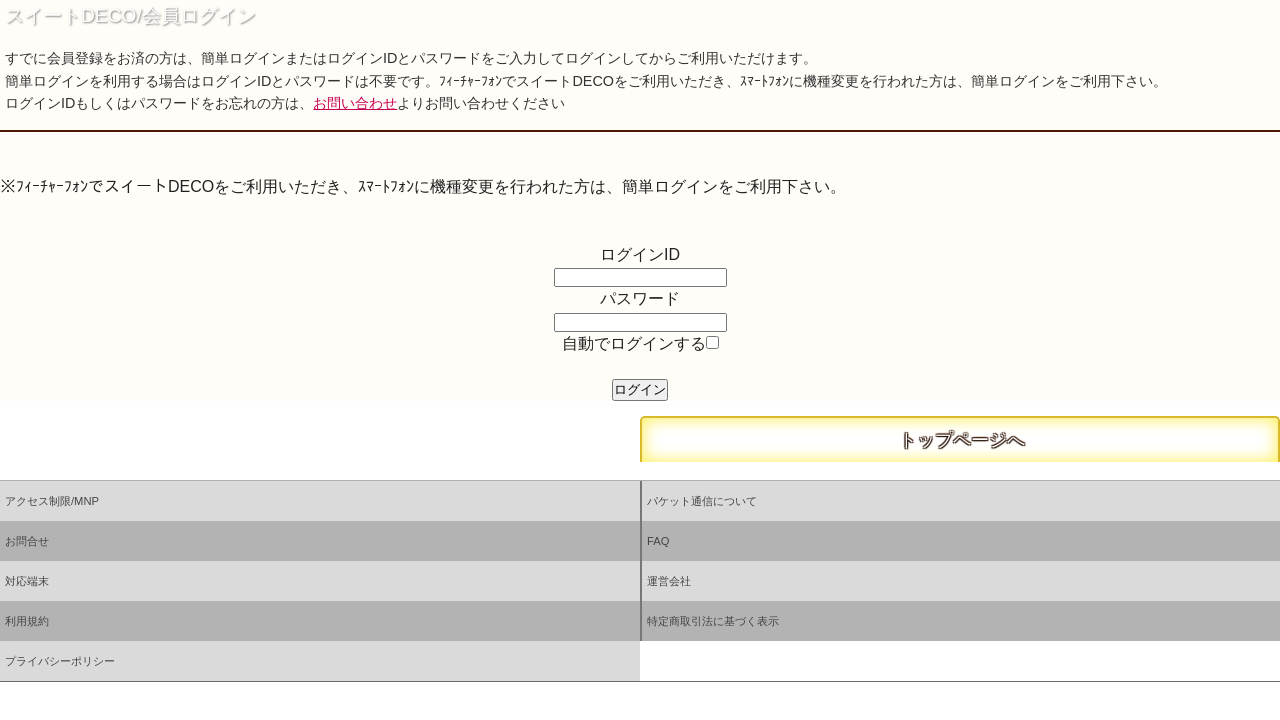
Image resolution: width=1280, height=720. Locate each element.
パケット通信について (702, 501)
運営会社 (669, 581)
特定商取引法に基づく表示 (713, 621)
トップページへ (960, 440)
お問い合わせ (355, 103)
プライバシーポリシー (60, 661)
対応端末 (27, 581)
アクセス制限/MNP (52, 501)
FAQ (658, 541)
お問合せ (27, 541)
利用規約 (27, 621)
